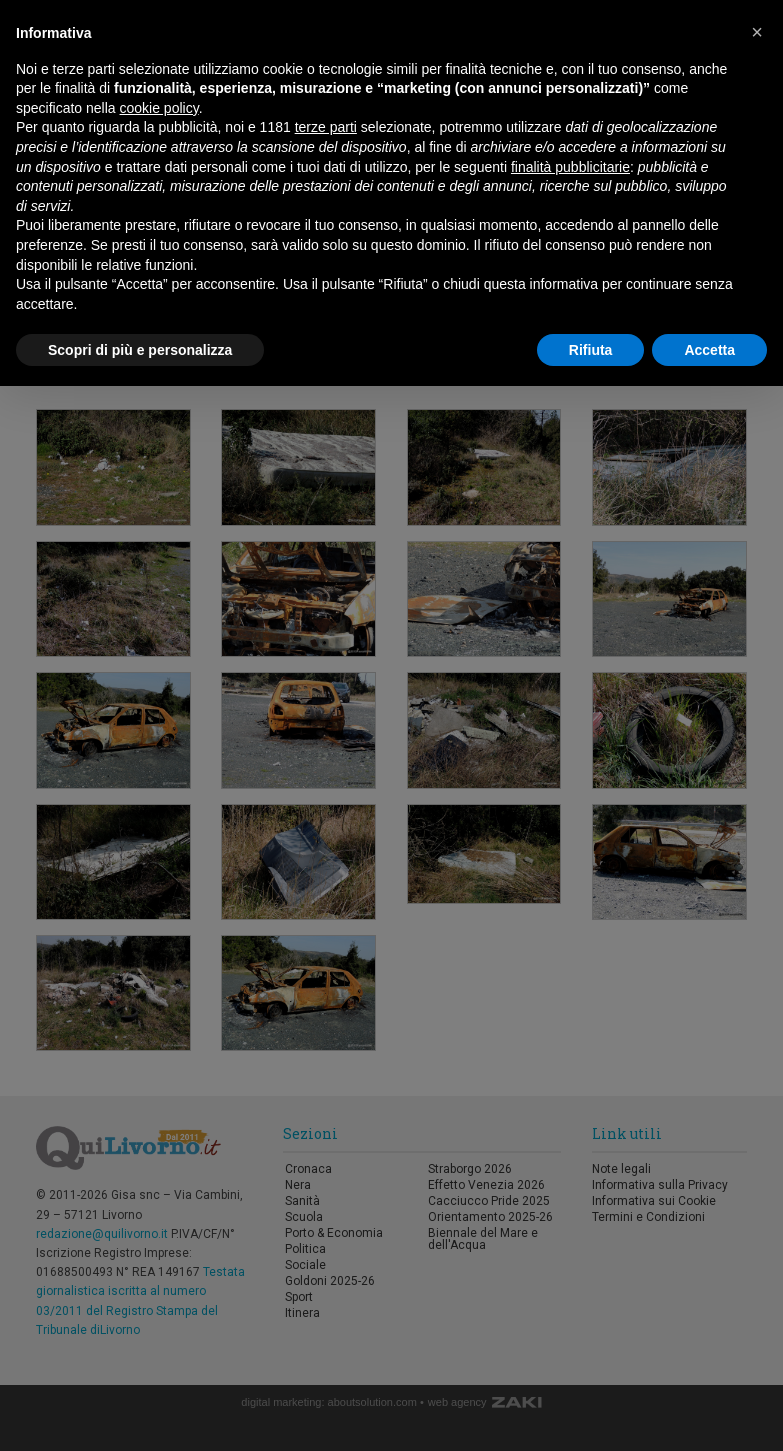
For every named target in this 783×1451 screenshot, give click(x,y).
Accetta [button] (709, 350)
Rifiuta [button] (591, 350)
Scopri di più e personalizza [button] (140, 350)
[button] (757, 32)
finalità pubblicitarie (570, 167)
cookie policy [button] (159, 108)
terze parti (326, 127)
